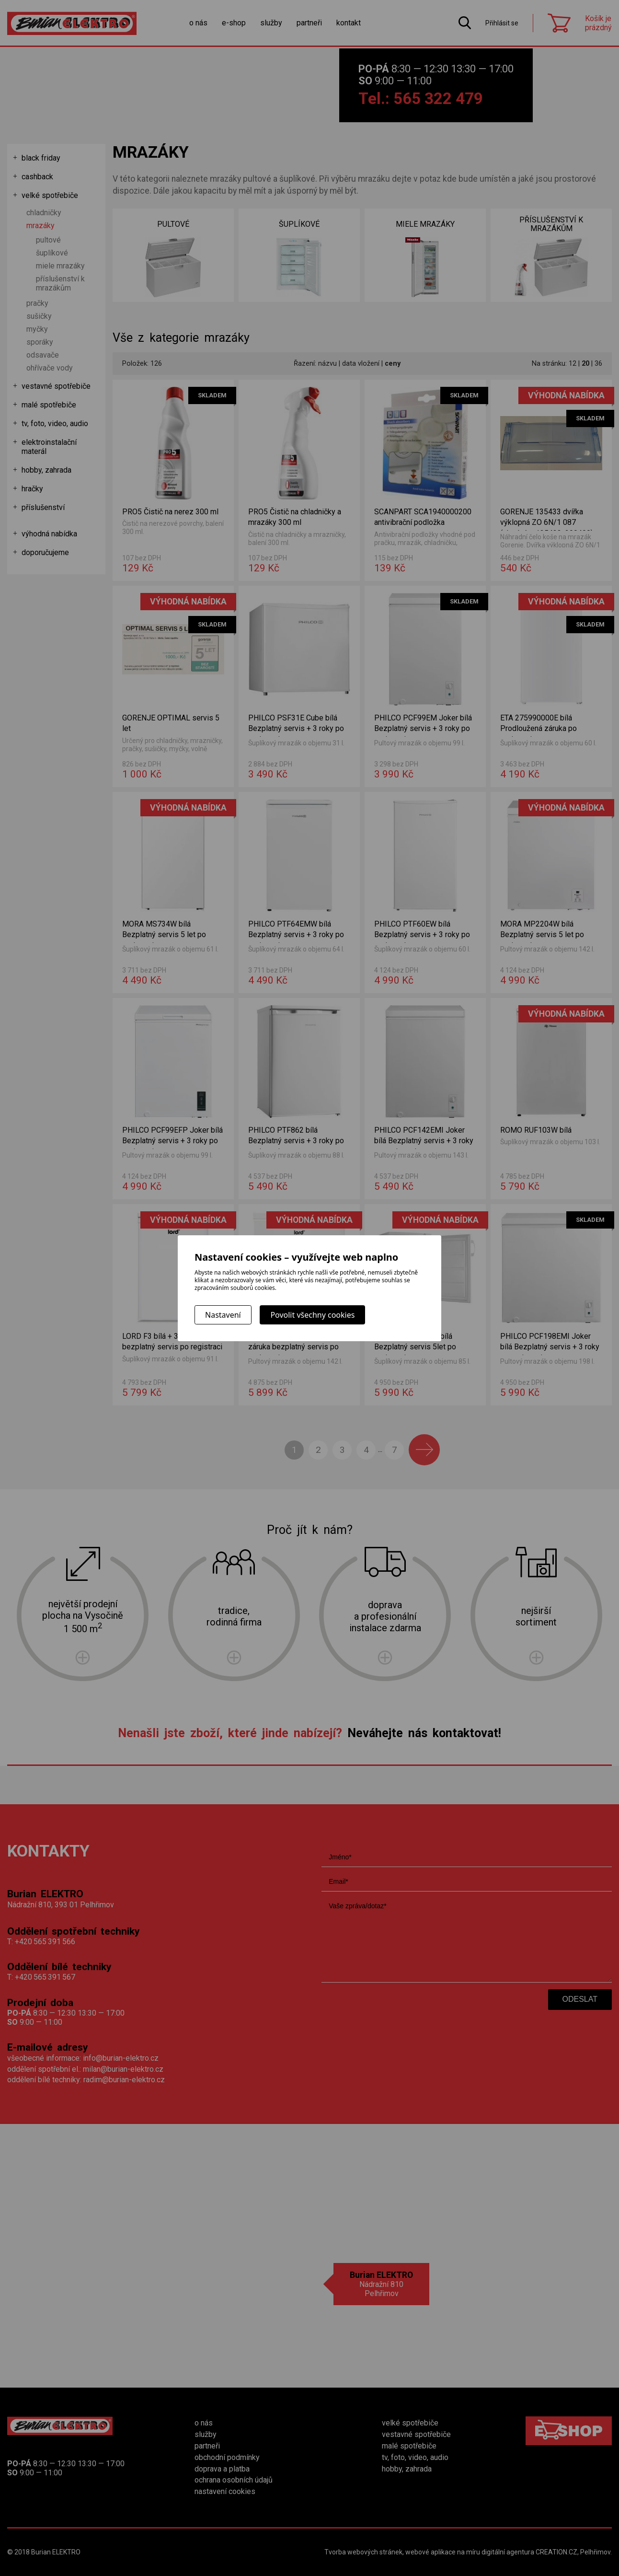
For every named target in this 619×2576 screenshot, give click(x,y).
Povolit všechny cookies (312, 1315)
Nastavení (223, 1315)
